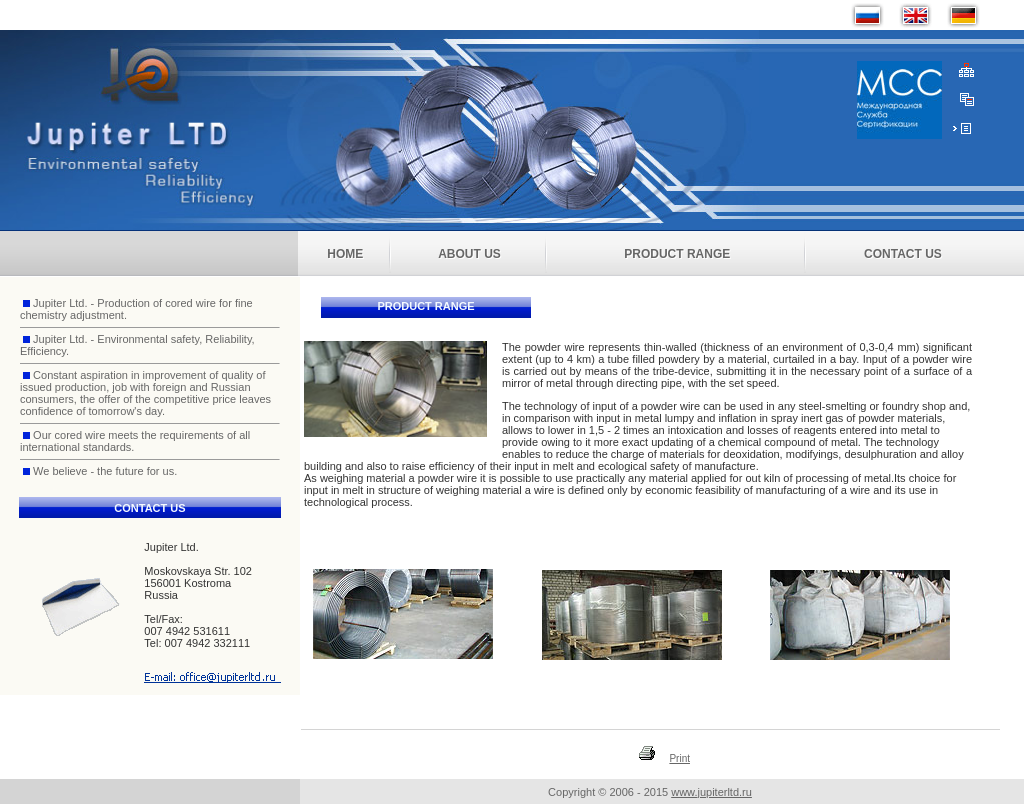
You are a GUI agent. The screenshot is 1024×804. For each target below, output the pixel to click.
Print (679, 758)
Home (345, 254)
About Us (469, 254)
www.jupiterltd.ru (711, 792)
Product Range (677, 254)
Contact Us (903, 254)
